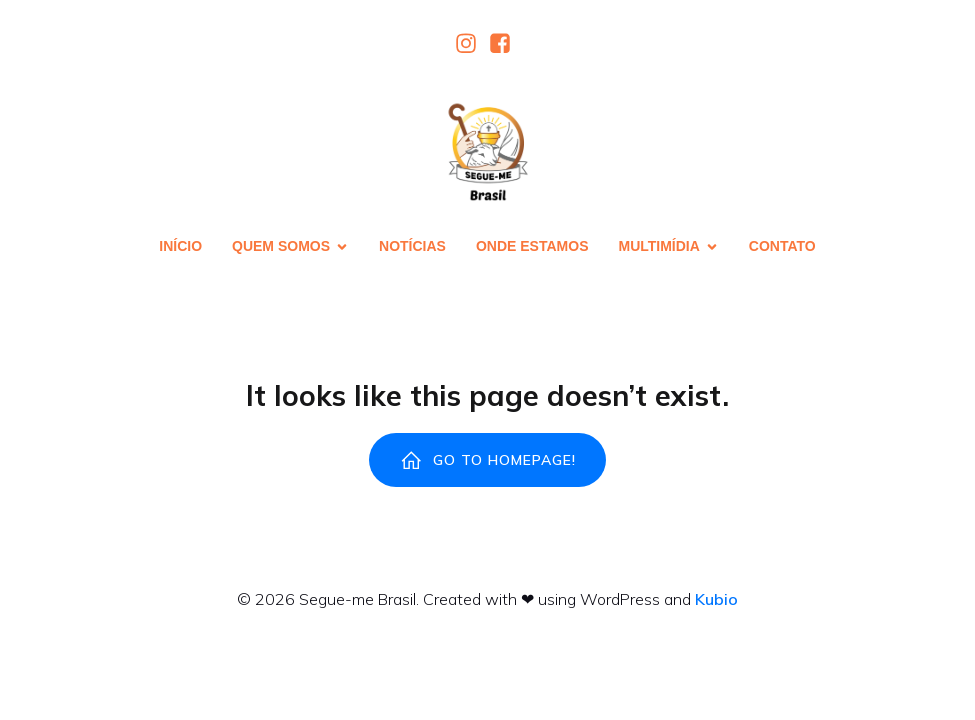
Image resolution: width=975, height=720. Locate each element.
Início (180, 246)
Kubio (716, 599)
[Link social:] (471, 43)
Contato (782, 246)
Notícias (412, 246)
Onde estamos (532, 246)
